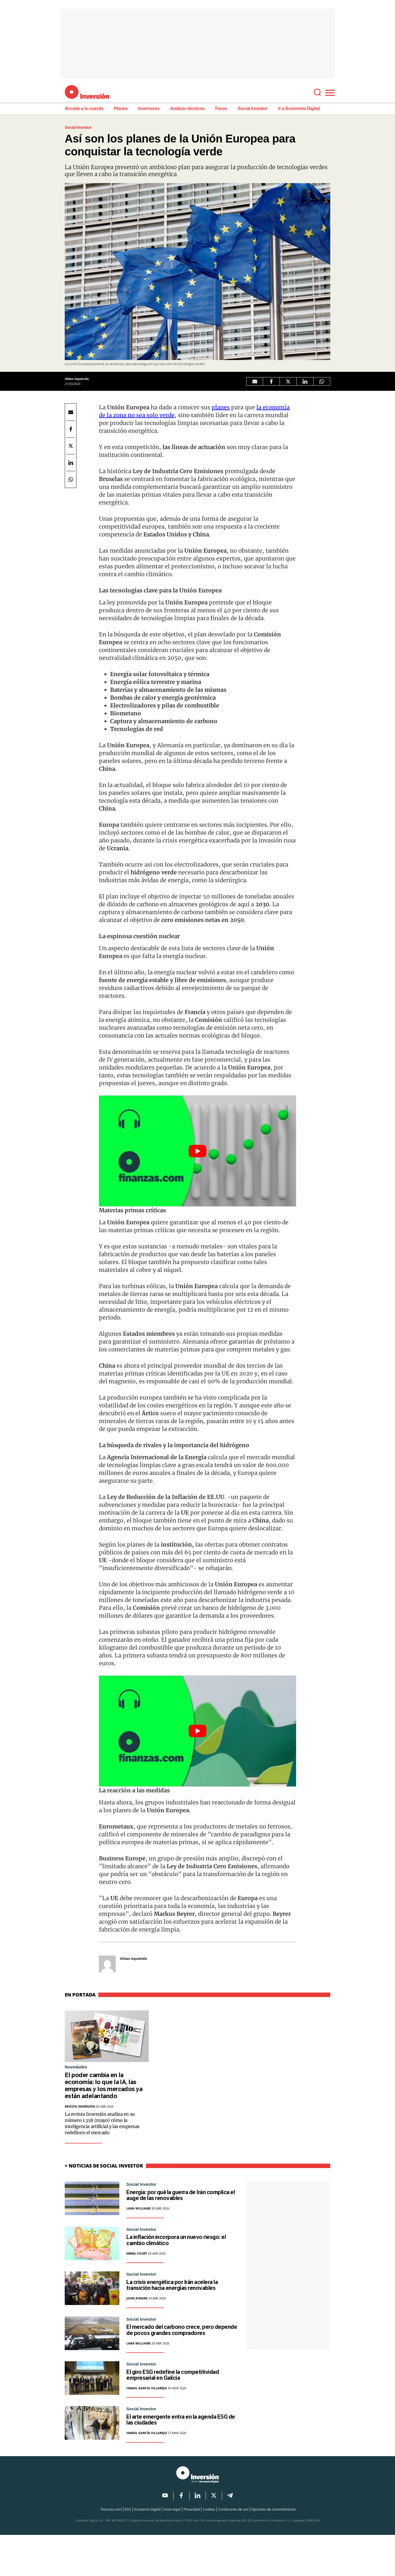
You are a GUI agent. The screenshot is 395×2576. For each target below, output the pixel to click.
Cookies (209, 2550)
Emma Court (136, 2261)
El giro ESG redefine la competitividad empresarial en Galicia (174, 2408)
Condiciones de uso (233, 2550)
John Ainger (136, 2316)
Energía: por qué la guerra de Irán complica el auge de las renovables (180, 2199)
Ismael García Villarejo (146, 2426)
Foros (221, 108)
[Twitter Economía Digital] (288, 381)
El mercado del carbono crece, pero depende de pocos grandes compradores (181, 2353)
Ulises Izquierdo (77, 379)
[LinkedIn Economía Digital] (305, 381)
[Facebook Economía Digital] (271, 381)
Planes (120, 108)
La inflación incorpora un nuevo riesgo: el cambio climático (175, 2246)
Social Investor (253, 108)
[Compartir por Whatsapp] (321, 381)
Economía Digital (147, 2550)
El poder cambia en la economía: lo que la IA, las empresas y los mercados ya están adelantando (104, 2087)
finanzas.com (111, 2550)
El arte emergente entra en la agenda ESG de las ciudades (170, 2459)
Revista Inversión (80, 2108)
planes (221, 407)
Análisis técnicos (187, 108)
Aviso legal (172, 2550)
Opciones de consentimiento (274, 2550)
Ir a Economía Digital (299, 108)
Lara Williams (138, 2213)
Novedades (76, 2066)
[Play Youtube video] (197, 1151)
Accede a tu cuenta (84, 108)
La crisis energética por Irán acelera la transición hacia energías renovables (181, 2298)
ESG (128, 2550)
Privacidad (191, 2550)
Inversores (148, 108)
